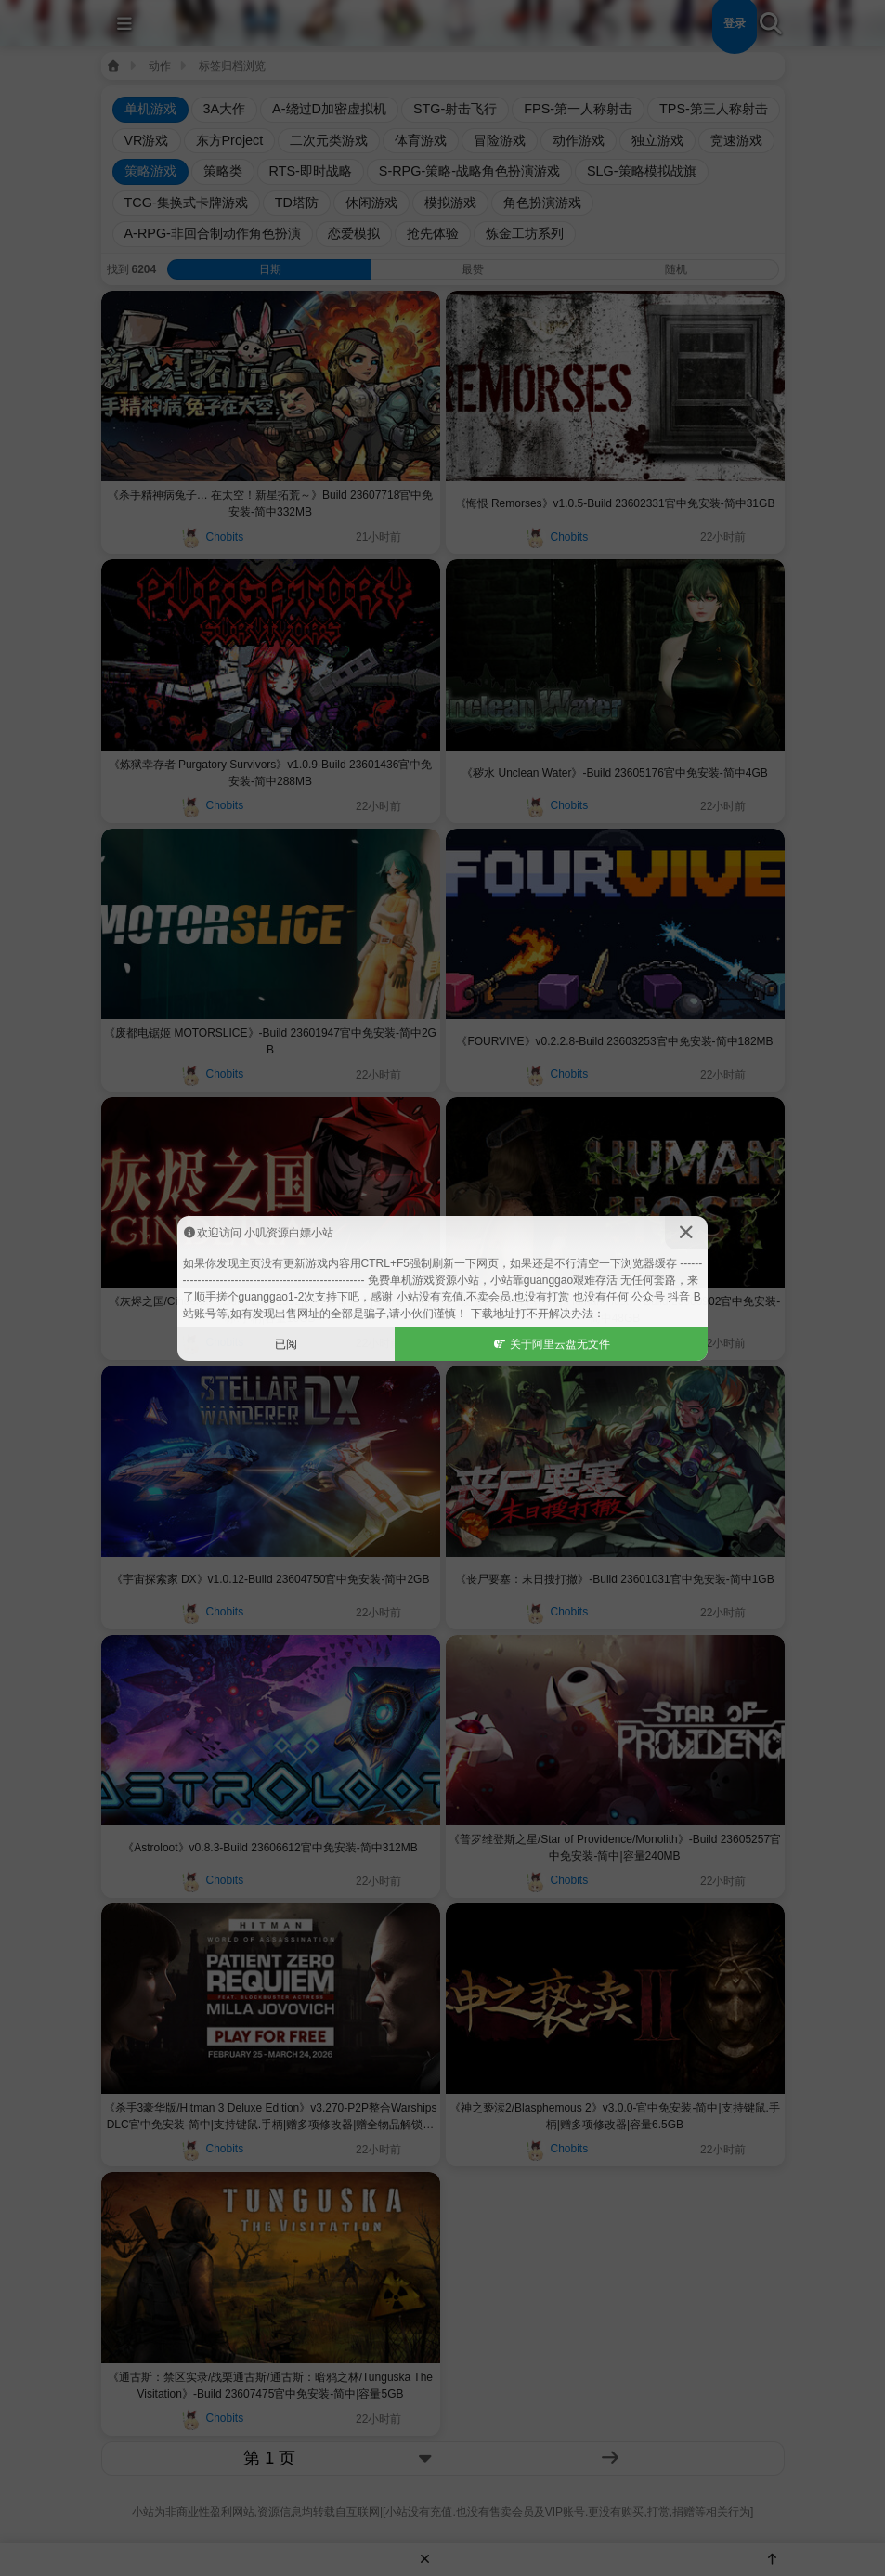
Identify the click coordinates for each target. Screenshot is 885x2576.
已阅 (286, 1344)
